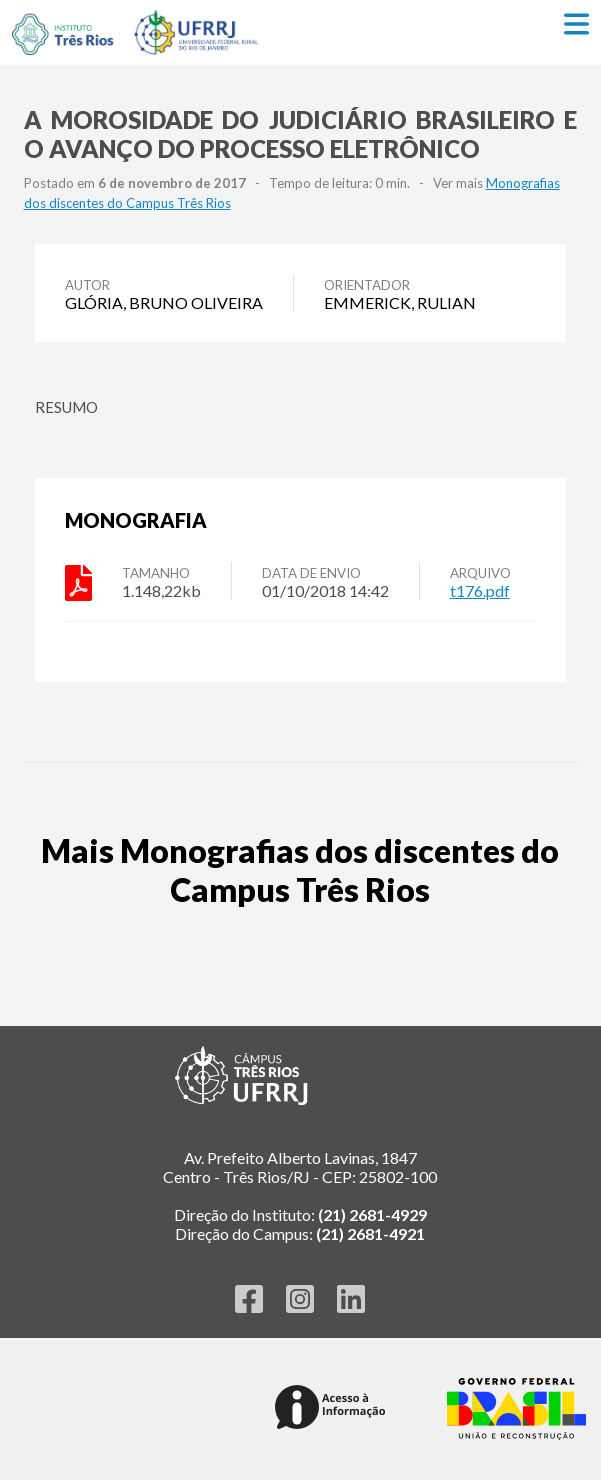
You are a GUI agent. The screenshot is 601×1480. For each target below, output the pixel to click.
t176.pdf (480, 590)
